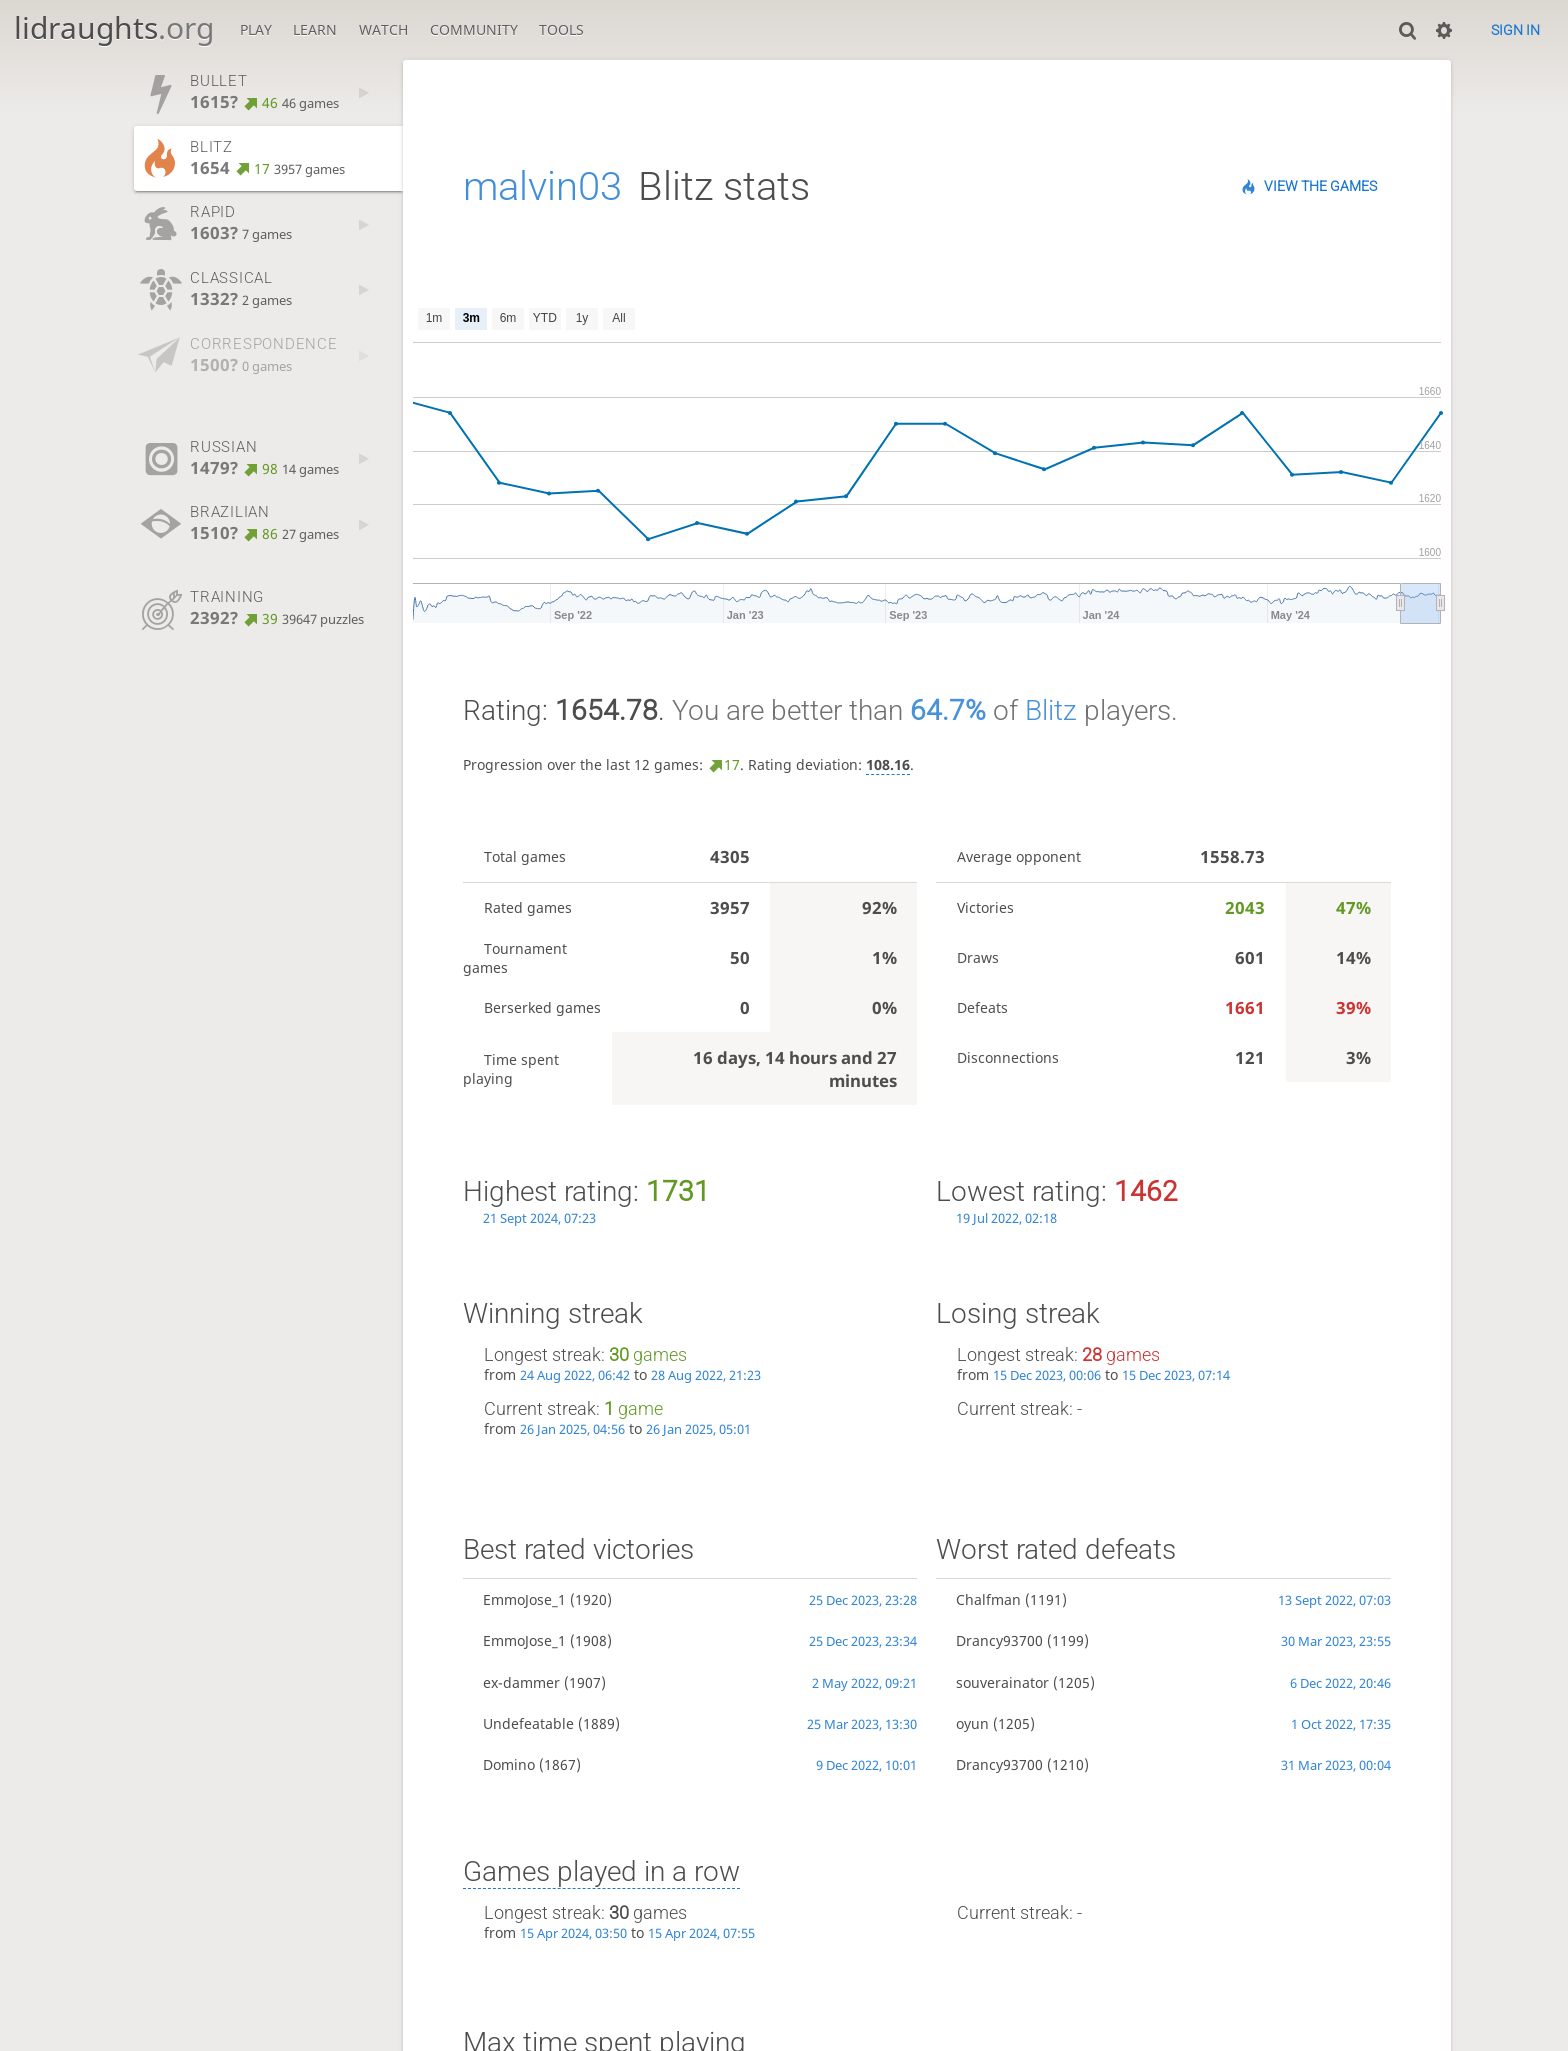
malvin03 (542, 186)
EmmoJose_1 (524, 1599)
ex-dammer (521, 1682)
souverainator (1002, 1682)
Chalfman (988, 1599)
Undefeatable (528, 1723)
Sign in (1515, 30)
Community (474, 29)
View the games (1320, 186)
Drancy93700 (999, 1640)
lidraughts (114, 27)
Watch (383, 29)
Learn (315, 29)
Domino (509, 1764)
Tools (561, 29)
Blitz (1051, 710)
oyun (972, 1723)
